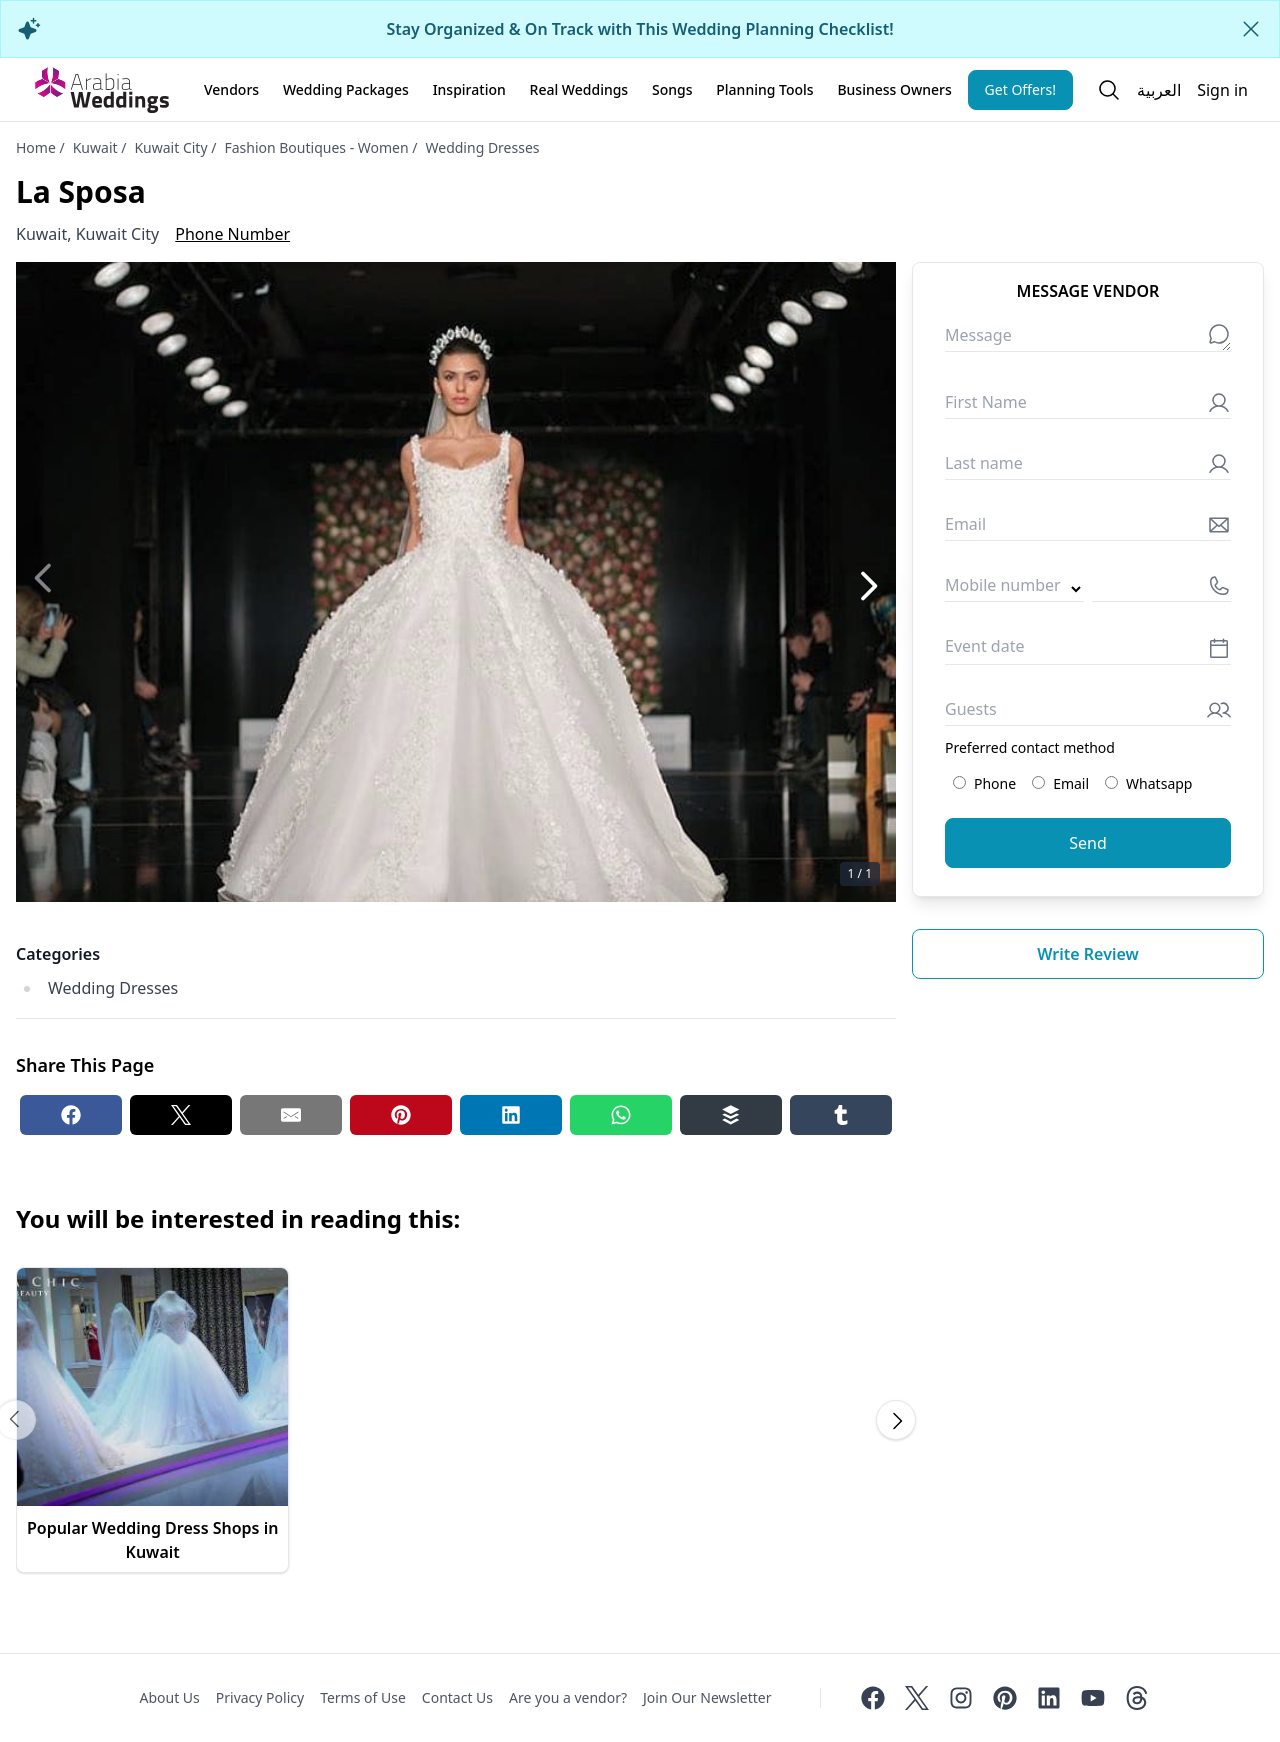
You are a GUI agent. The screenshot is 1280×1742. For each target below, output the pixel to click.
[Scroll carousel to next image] (896, 1420)
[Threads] (1137, 1698)
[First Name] (1088, 406)
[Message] (1088, 339)
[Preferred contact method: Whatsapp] (1111, 782)
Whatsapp (1148, 783)
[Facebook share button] (71, 1115)
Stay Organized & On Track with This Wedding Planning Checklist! (639, 29)
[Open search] (1109, 90)
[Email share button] (291, 1115)
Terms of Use (363, 1697)
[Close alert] (1251, 29)
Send (1088, 843)
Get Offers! (1021, 89)
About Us (169, 1697)
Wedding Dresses (483, 147)
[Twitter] (917, 1698)
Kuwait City (170, 147)
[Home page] (102, 90)
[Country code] (1014, 589)
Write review (1088, 954)
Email (1060, 783)
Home (36, 147)
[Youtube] (1093, 1698)
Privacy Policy (260, 1697)
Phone (984, 783)
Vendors (231, 89)
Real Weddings (579, 89)
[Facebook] (873, 1698)
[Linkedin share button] (511, 1115)
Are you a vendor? (568, 1697)
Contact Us (457, 1697)
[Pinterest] (1005, 1698)
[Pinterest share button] (401, 1115)
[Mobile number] (1161, 589)
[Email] (1088, 528)
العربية (1159, 90)
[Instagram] (961, 1698)
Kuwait (95, 147)
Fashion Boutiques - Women (316, 147)
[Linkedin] (1049, 1698)
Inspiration (469, 89)
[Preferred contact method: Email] (1038, 782)
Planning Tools (764, 89)
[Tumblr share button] (841, 1115)
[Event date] (1088, 651)
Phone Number (232, 234)
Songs (672, 89)
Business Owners (894, 89)
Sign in (1222, 90)
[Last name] (1088, 467)
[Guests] (1088, 713)
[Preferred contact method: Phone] (959, 782)
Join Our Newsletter (707, 1697)
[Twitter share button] (181, 1115)
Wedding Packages (346, 89)
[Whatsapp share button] (621, 1115)
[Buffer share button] (731, 1115)
